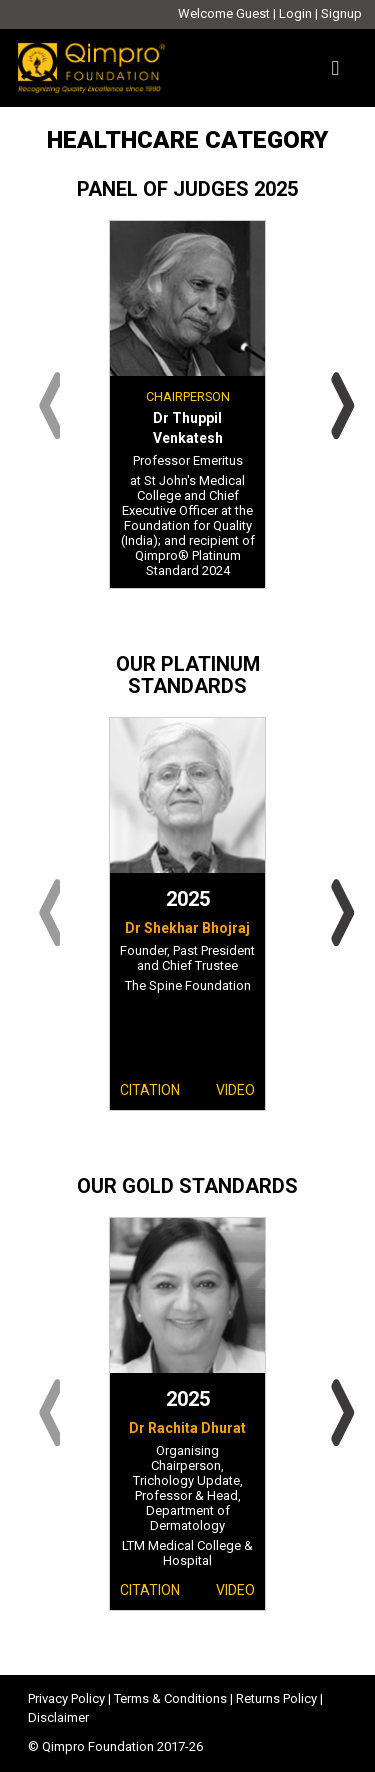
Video (235, 1090)
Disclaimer (58, 1717)
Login (295, 13)
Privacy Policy (66, 1698)
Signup (341, 13)
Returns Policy (276, 1698)
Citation (150, 1090)
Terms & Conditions (170, 1698)
